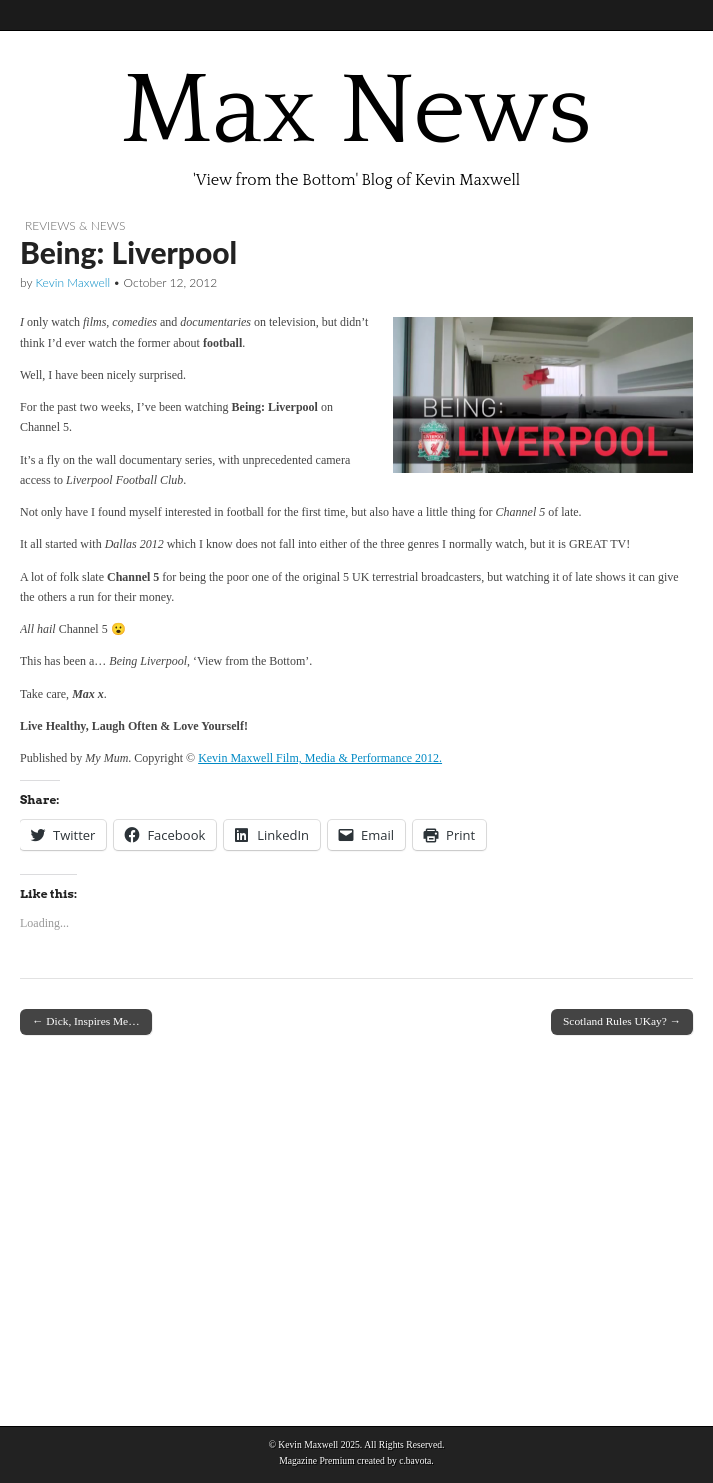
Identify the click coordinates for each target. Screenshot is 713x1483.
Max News (356, 111)
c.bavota (415, 1460)
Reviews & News (75, 225)
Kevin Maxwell (72, 282)
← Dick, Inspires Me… (86, 1021)
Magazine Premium (316, 1460)
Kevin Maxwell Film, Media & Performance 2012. (320, 758)
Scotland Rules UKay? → (622, 1021)
